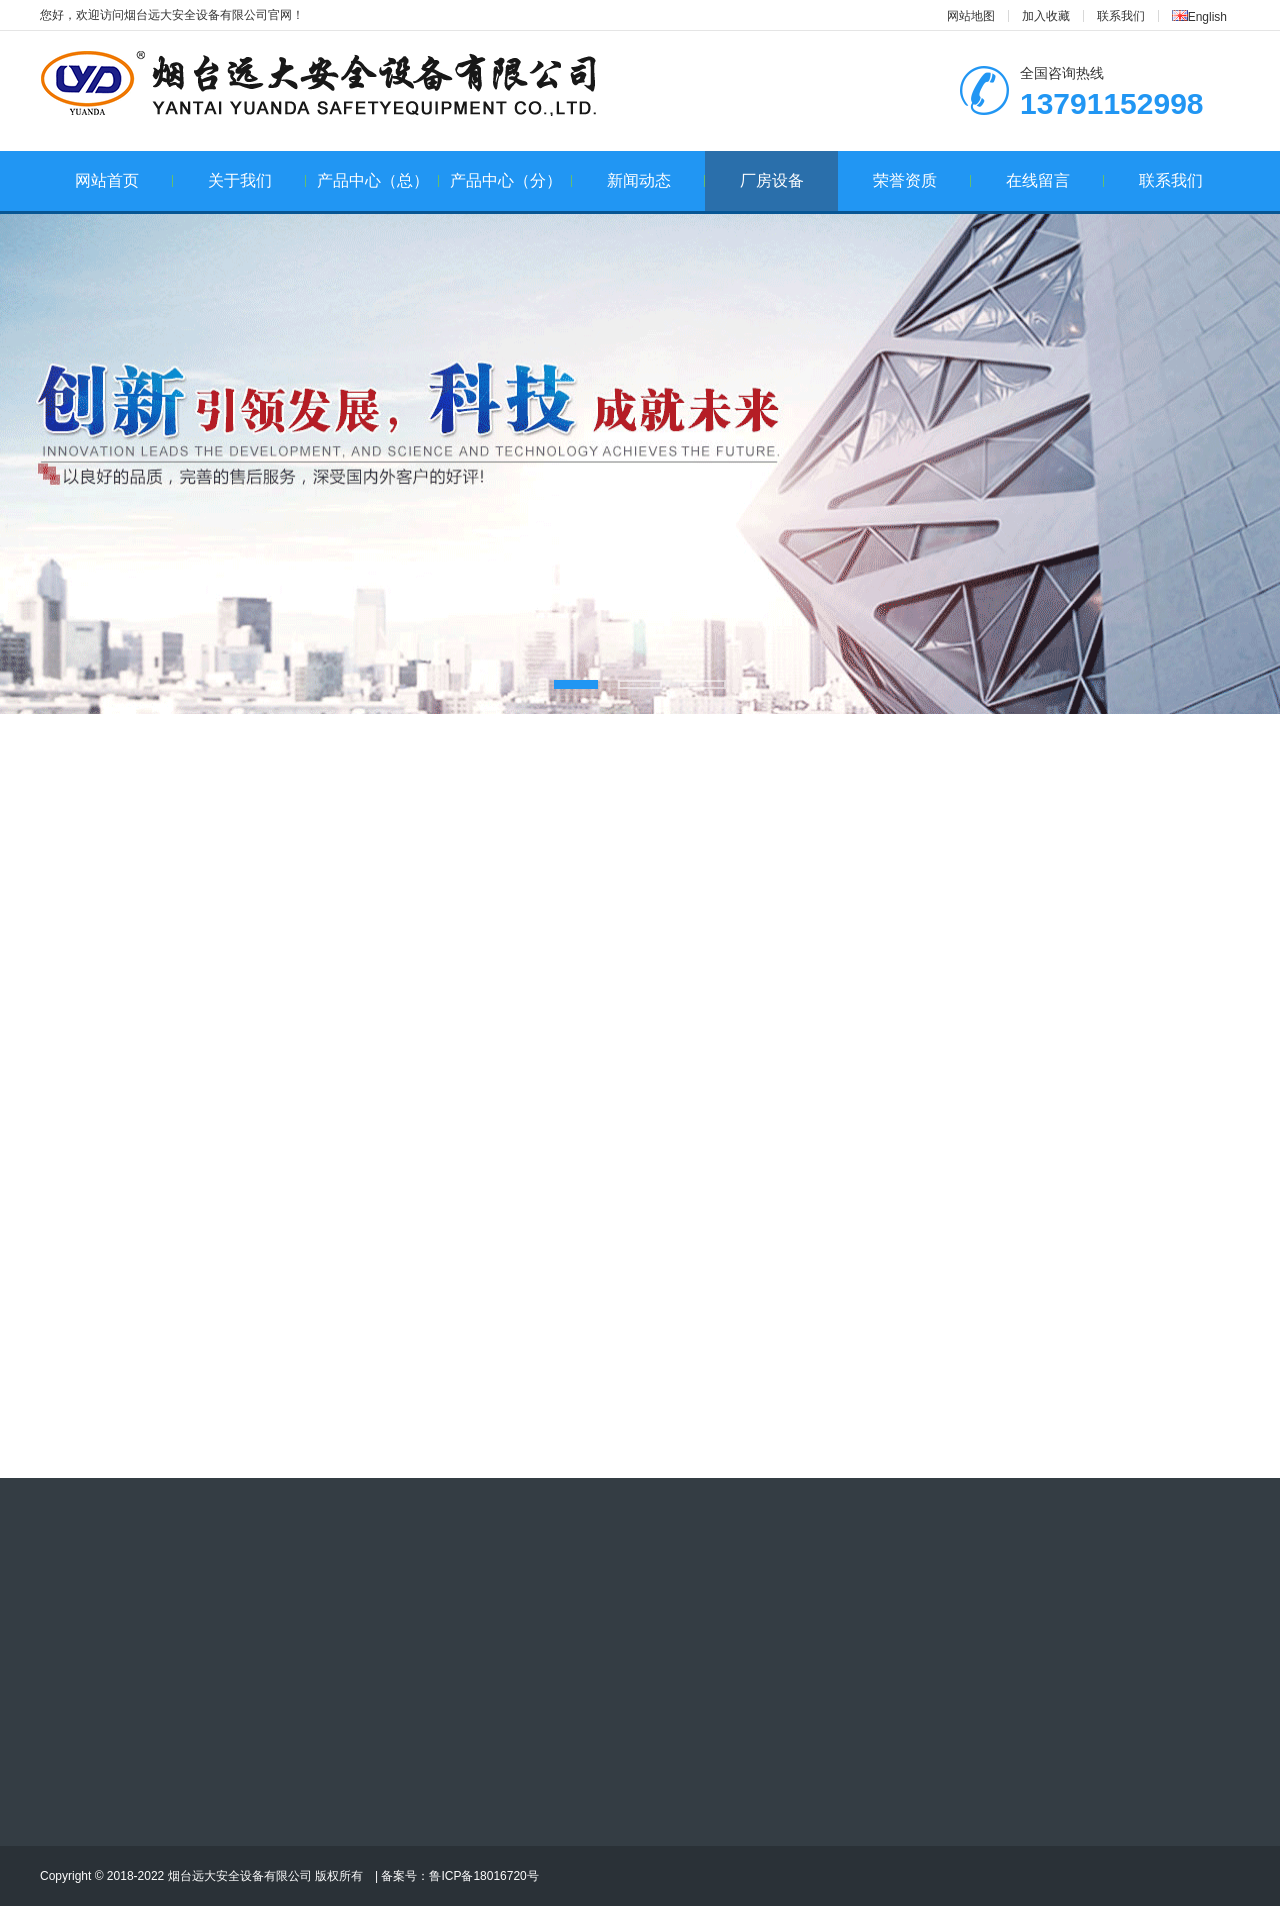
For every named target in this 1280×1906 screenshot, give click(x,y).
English (1199, 17)
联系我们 (1121, 16)
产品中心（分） (511, 180)
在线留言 (1055, 180)
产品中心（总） (378, 180)
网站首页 (124, 180)
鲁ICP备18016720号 (483, 1876)
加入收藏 (1046, 16)
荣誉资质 (922, 180)
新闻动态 (656, 180)
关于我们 (257, 180)
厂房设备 (772, 180)
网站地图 (971, 16)
